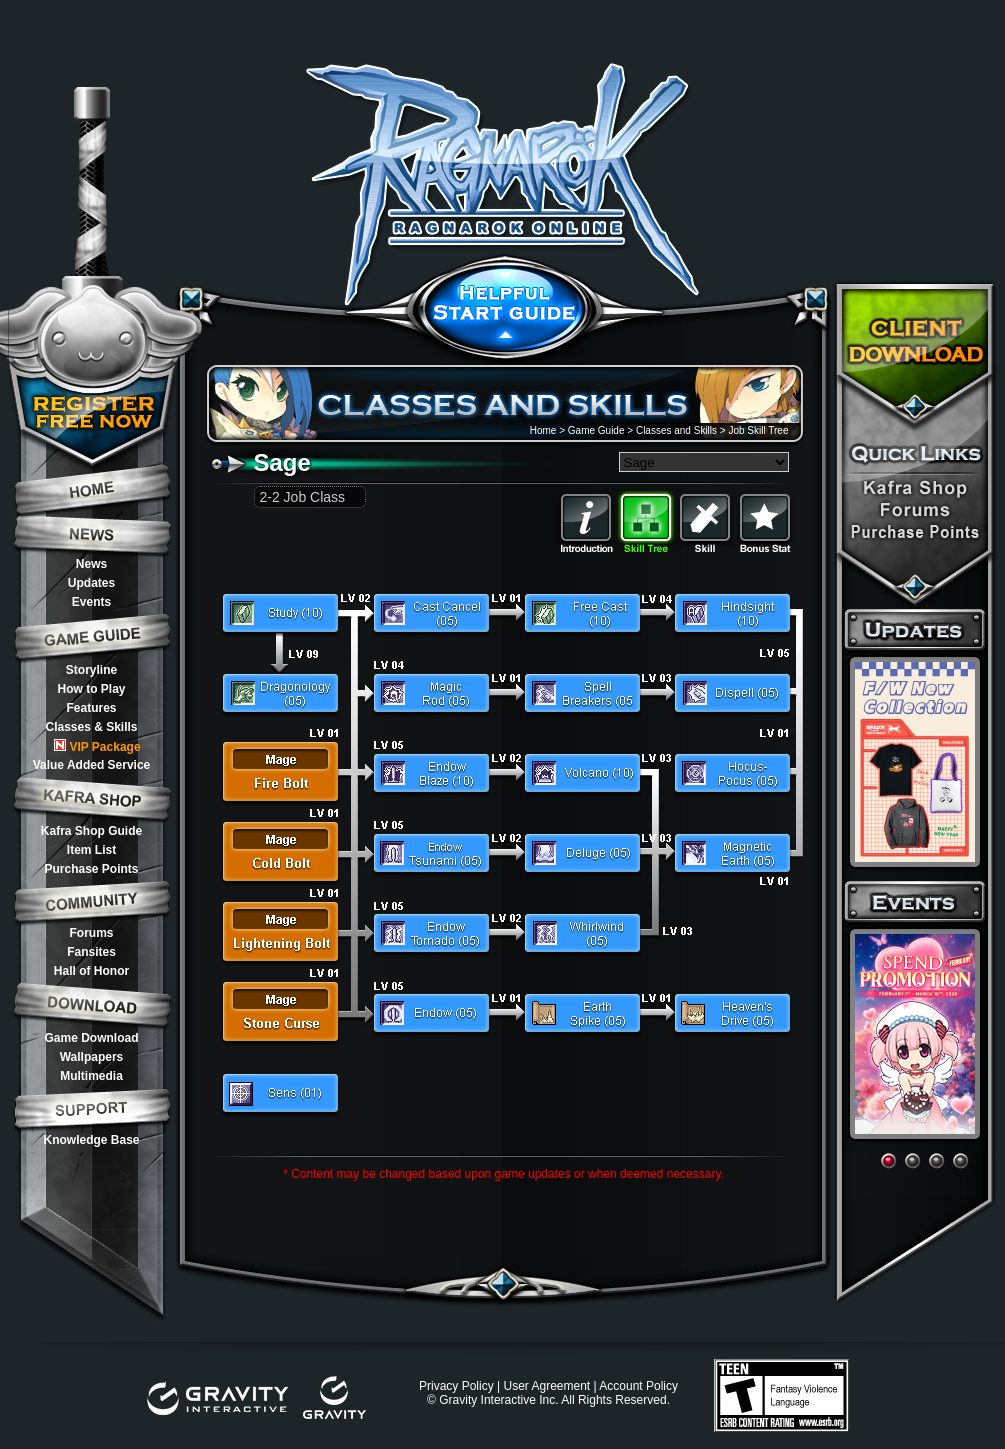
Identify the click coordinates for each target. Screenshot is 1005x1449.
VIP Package (97, 746)
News (91, 564)
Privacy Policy (456, 1386)
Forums (91, 933)
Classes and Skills (676, 430)
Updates (91, 583)
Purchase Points (91, 869)
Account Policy (638, 1386)
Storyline (91, 670)
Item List (91, 850)
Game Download (91, 1038)
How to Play (91, 689)
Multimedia (91, 1076)
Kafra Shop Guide (91, 831)
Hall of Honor (91, 971)
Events (91, 602)
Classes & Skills (91, 727)
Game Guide (596, 430)
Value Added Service (92, 765)
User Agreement (546, 1386)
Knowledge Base (91, 1140)
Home (543, 430)
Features (91, 708)
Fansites (91, 952)
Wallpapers (92, 1057)
